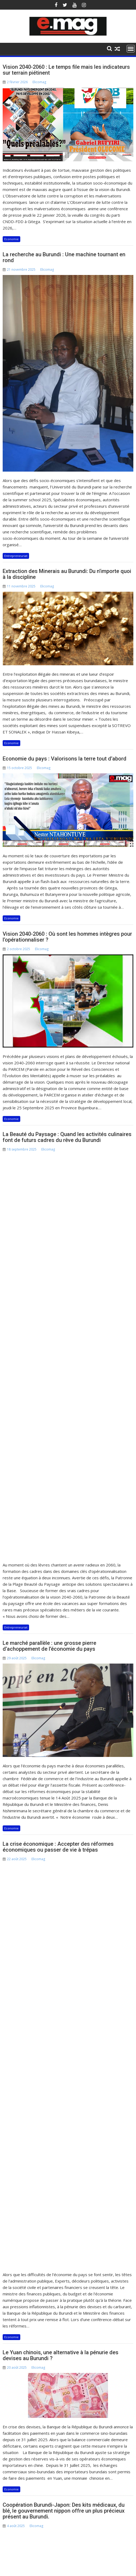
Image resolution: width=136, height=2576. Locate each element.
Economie (11, 239)
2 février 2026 (14, 2209)
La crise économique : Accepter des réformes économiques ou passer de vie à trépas (58, 1533)
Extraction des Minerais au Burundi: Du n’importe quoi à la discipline (67, 574)
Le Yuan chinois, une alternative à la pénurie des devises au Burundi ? (60, 1727)
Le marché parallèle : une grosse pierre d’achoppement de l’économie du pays (49, 1332)
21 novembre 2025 (61, 2209)
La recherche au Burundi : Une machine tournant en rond (64, 257)
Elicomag (39, 82)
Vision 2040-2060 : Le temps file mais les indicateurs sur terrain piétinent (66, 70)
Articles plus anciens (26, 2079)
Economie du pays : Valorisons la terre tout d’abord (64, 758)
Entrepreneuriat (15, 556)
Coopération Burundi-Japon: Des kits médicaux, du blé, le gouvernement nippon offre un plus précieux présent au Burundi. (64, 1883)
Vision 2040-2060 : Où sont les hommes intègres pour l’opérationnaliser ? (67, 937)
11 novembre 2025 (105, 2209)
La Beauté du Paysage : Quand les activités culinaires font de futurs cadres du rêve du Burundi (67, 1137)
